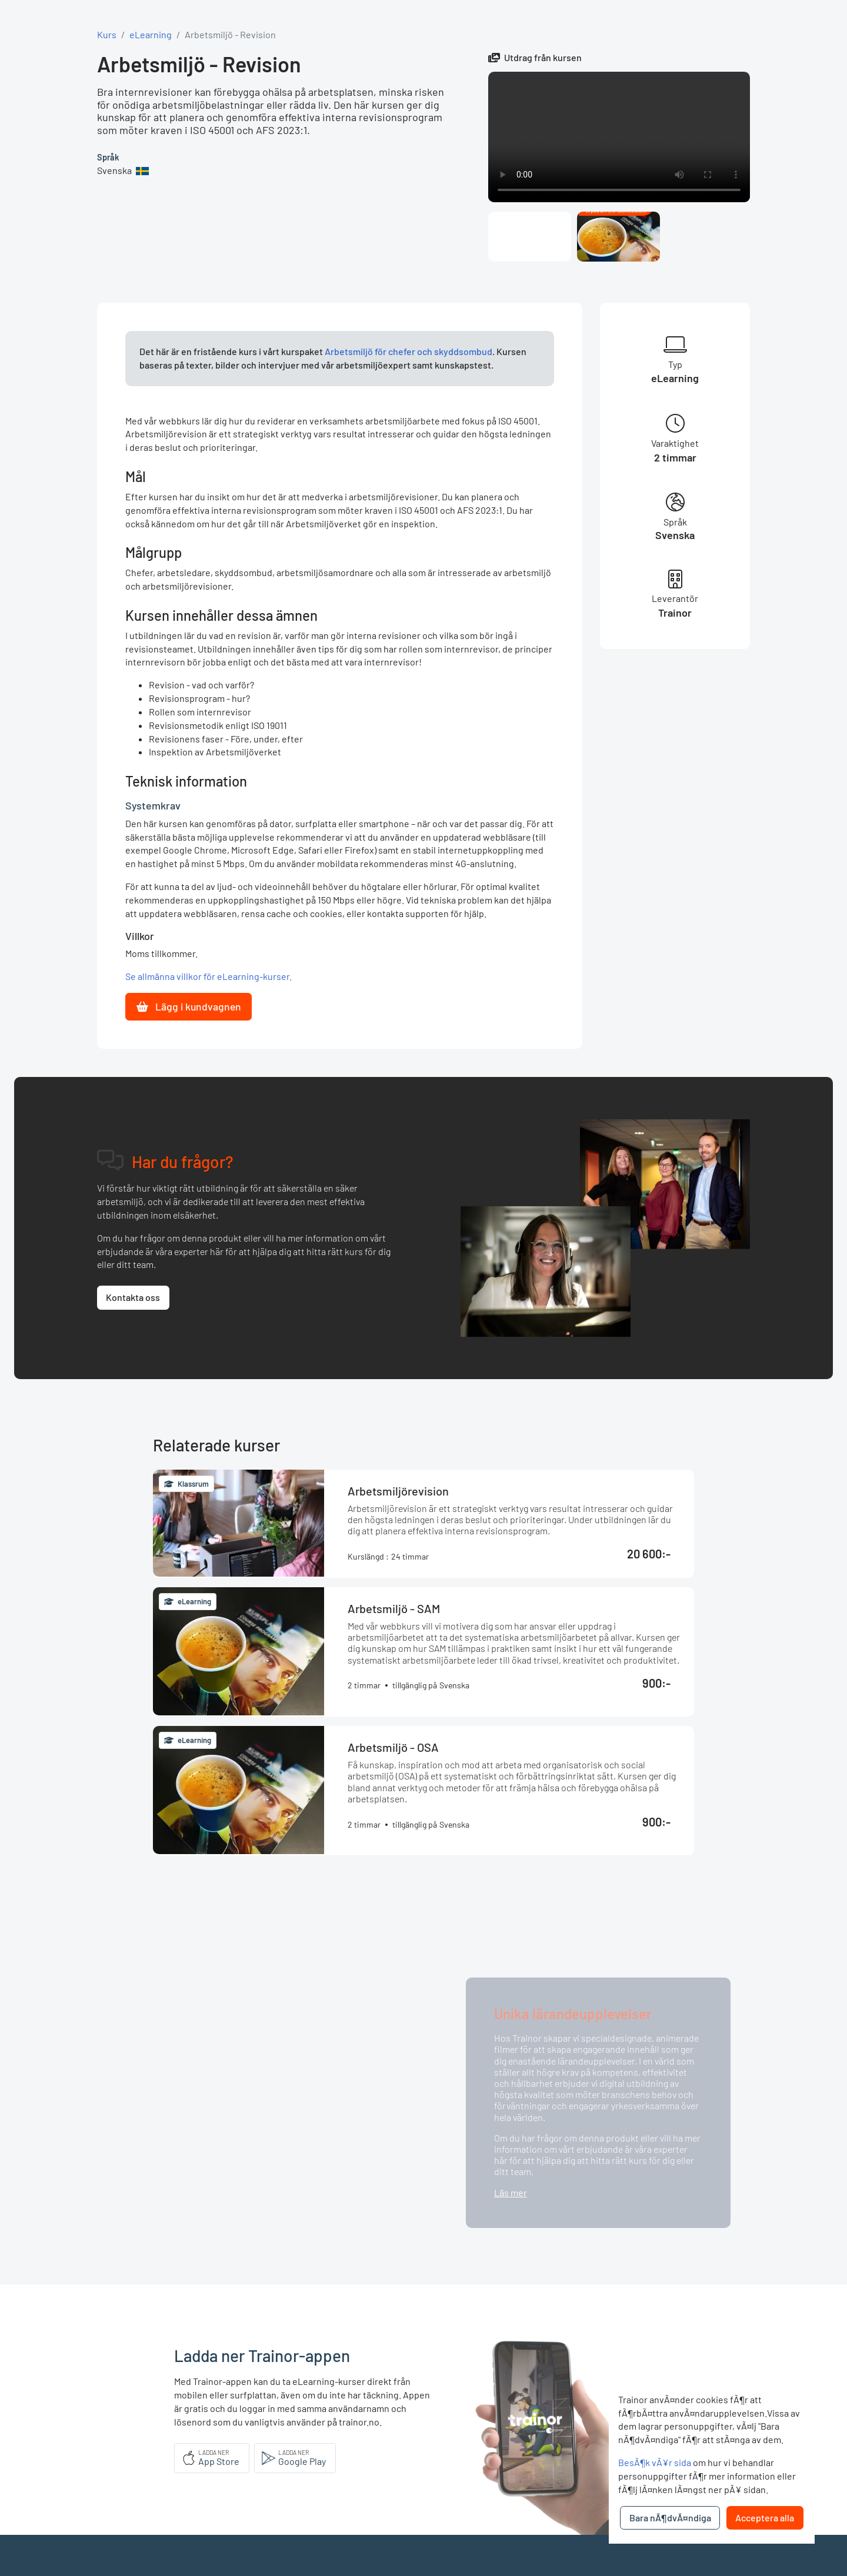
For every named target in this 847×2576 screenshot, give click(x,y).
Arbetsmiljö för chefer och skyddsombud (408, 351)
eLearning (150, 34)
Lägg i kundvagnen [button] (188, 1006)
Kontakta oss (133, 1297)
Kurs (106, 34)
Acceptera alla (764, 2517)
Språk (108, 157)
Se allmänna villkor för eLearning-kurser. (208, 976)
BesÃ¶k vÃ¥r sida (654, 2462)
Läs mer (510, 2192)
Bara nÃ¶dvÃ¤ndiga (670, 2517)
